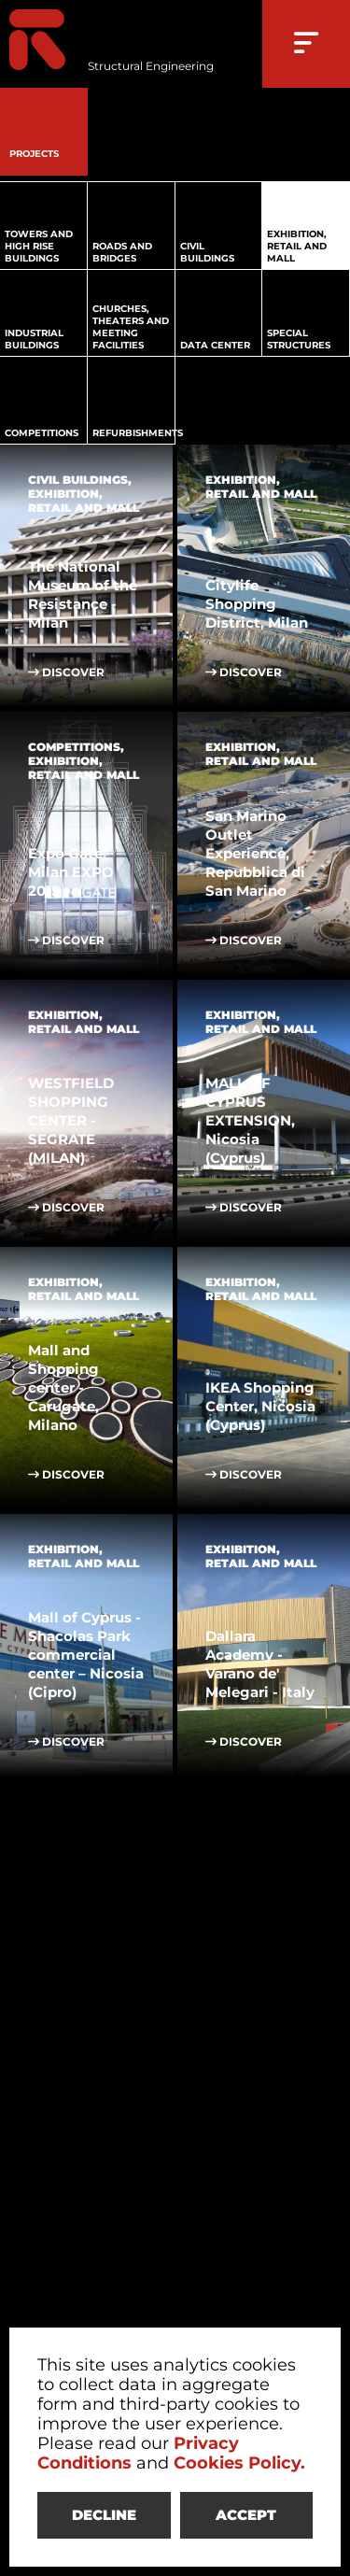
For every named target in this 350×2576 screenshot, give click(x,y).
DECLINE (104, 2515)
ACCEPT (246, 2515)
